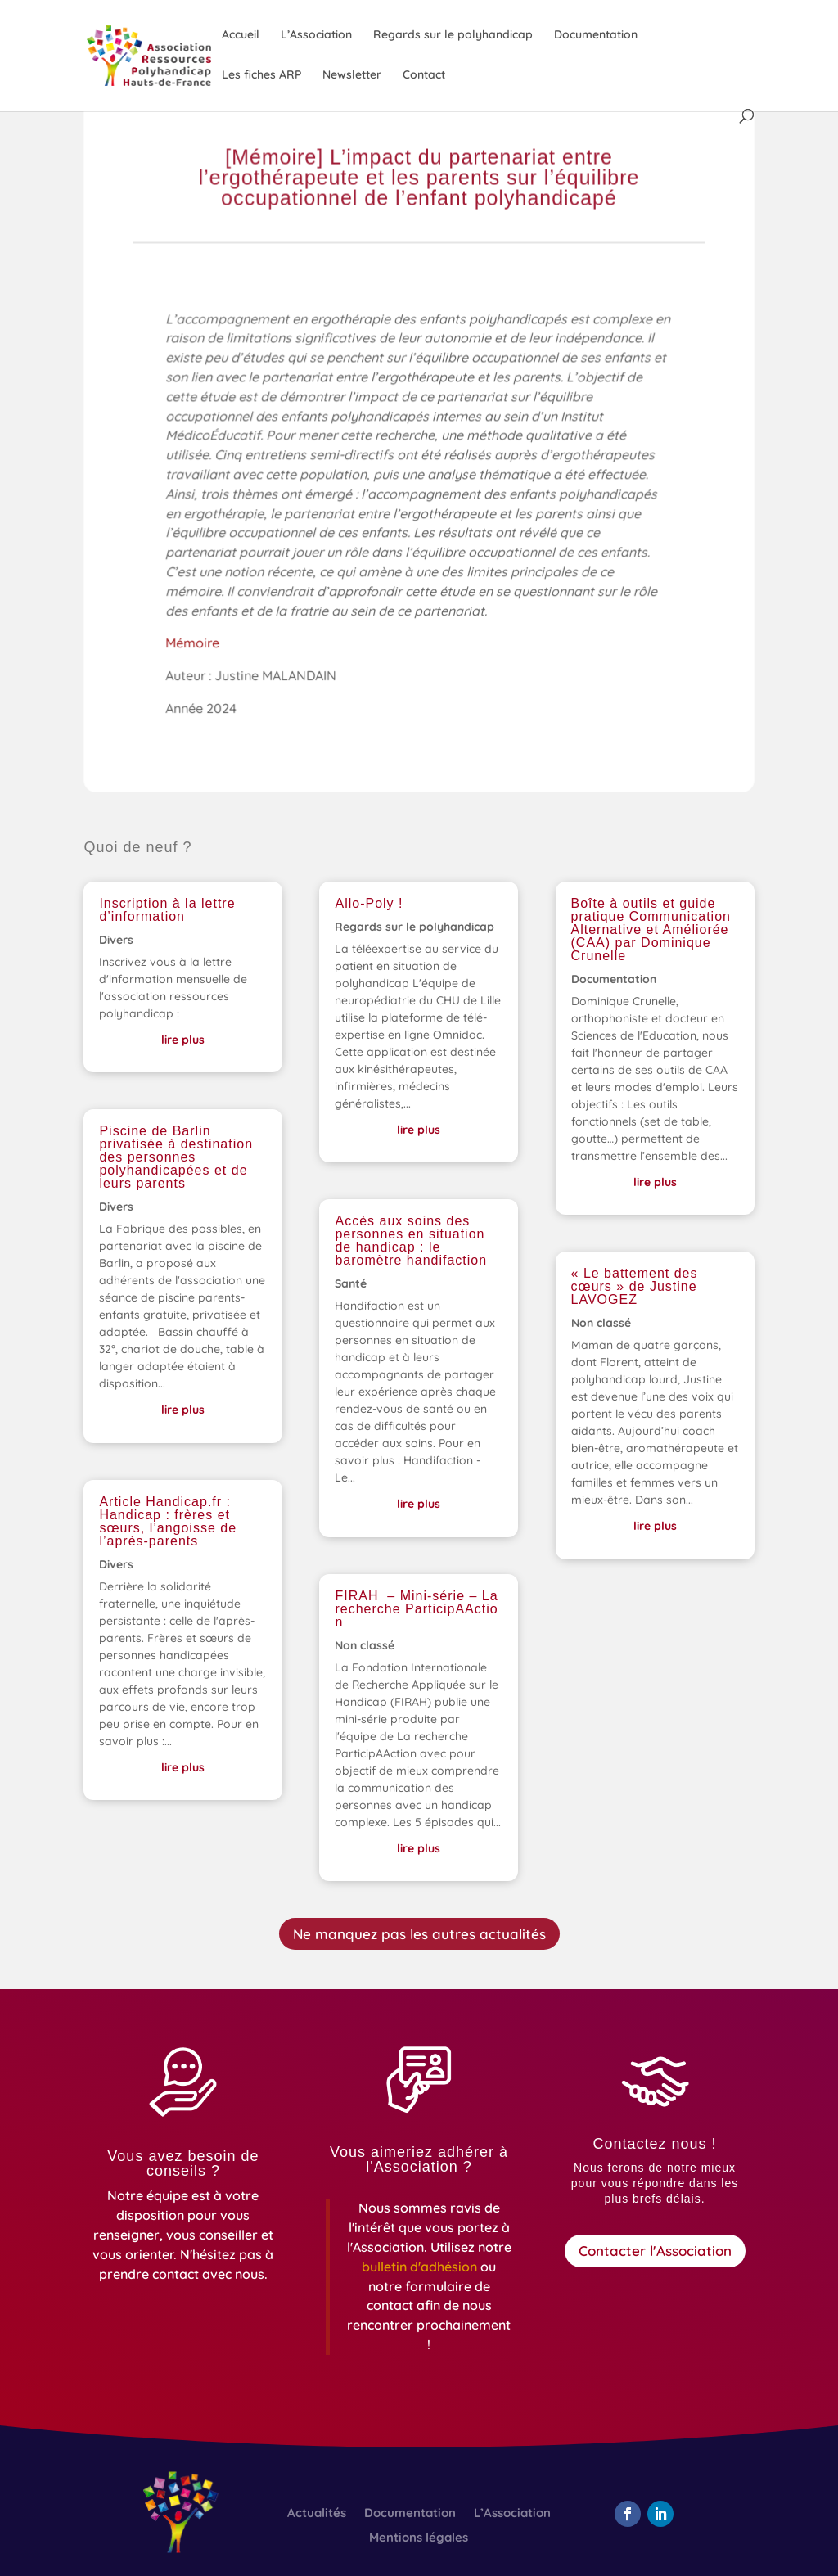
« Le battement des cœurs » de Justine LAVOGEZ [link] (634, 1286)
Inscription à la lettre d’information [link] (167, 909)
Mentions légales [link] (418, 2538)
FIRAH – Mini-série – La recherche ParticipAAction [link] (416, 1609)
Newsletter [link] (351, 75)
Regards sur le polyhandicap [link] (453, 35)
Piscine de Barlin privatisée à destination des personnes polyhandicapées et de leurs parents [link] (176, 1157)
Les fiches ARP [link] (261, 75)
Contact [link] (424, 75)
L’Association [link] (316, 35)
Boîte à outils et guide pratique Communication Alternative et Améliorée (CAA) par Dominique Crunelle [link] (651, 929)
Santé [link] (351, 1283)
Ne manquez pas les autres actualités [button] (419, 1933)
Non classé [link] (364, 1645)
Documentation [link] (596, 35)
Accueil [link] (240, 35)
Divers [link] (116, 939)
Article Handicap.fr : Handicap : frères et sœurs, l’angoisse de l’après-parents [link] (168, 1521)
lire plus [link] (183, 1039)
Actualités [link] (316, 2513)
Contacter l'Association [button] (655, 2250)
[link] (176, 54)
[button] (628, 2514)
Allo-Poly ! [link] (369, 903)
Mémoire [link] (196, 646)
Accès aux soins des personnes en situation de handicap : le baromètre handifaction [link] (411, 1240)
